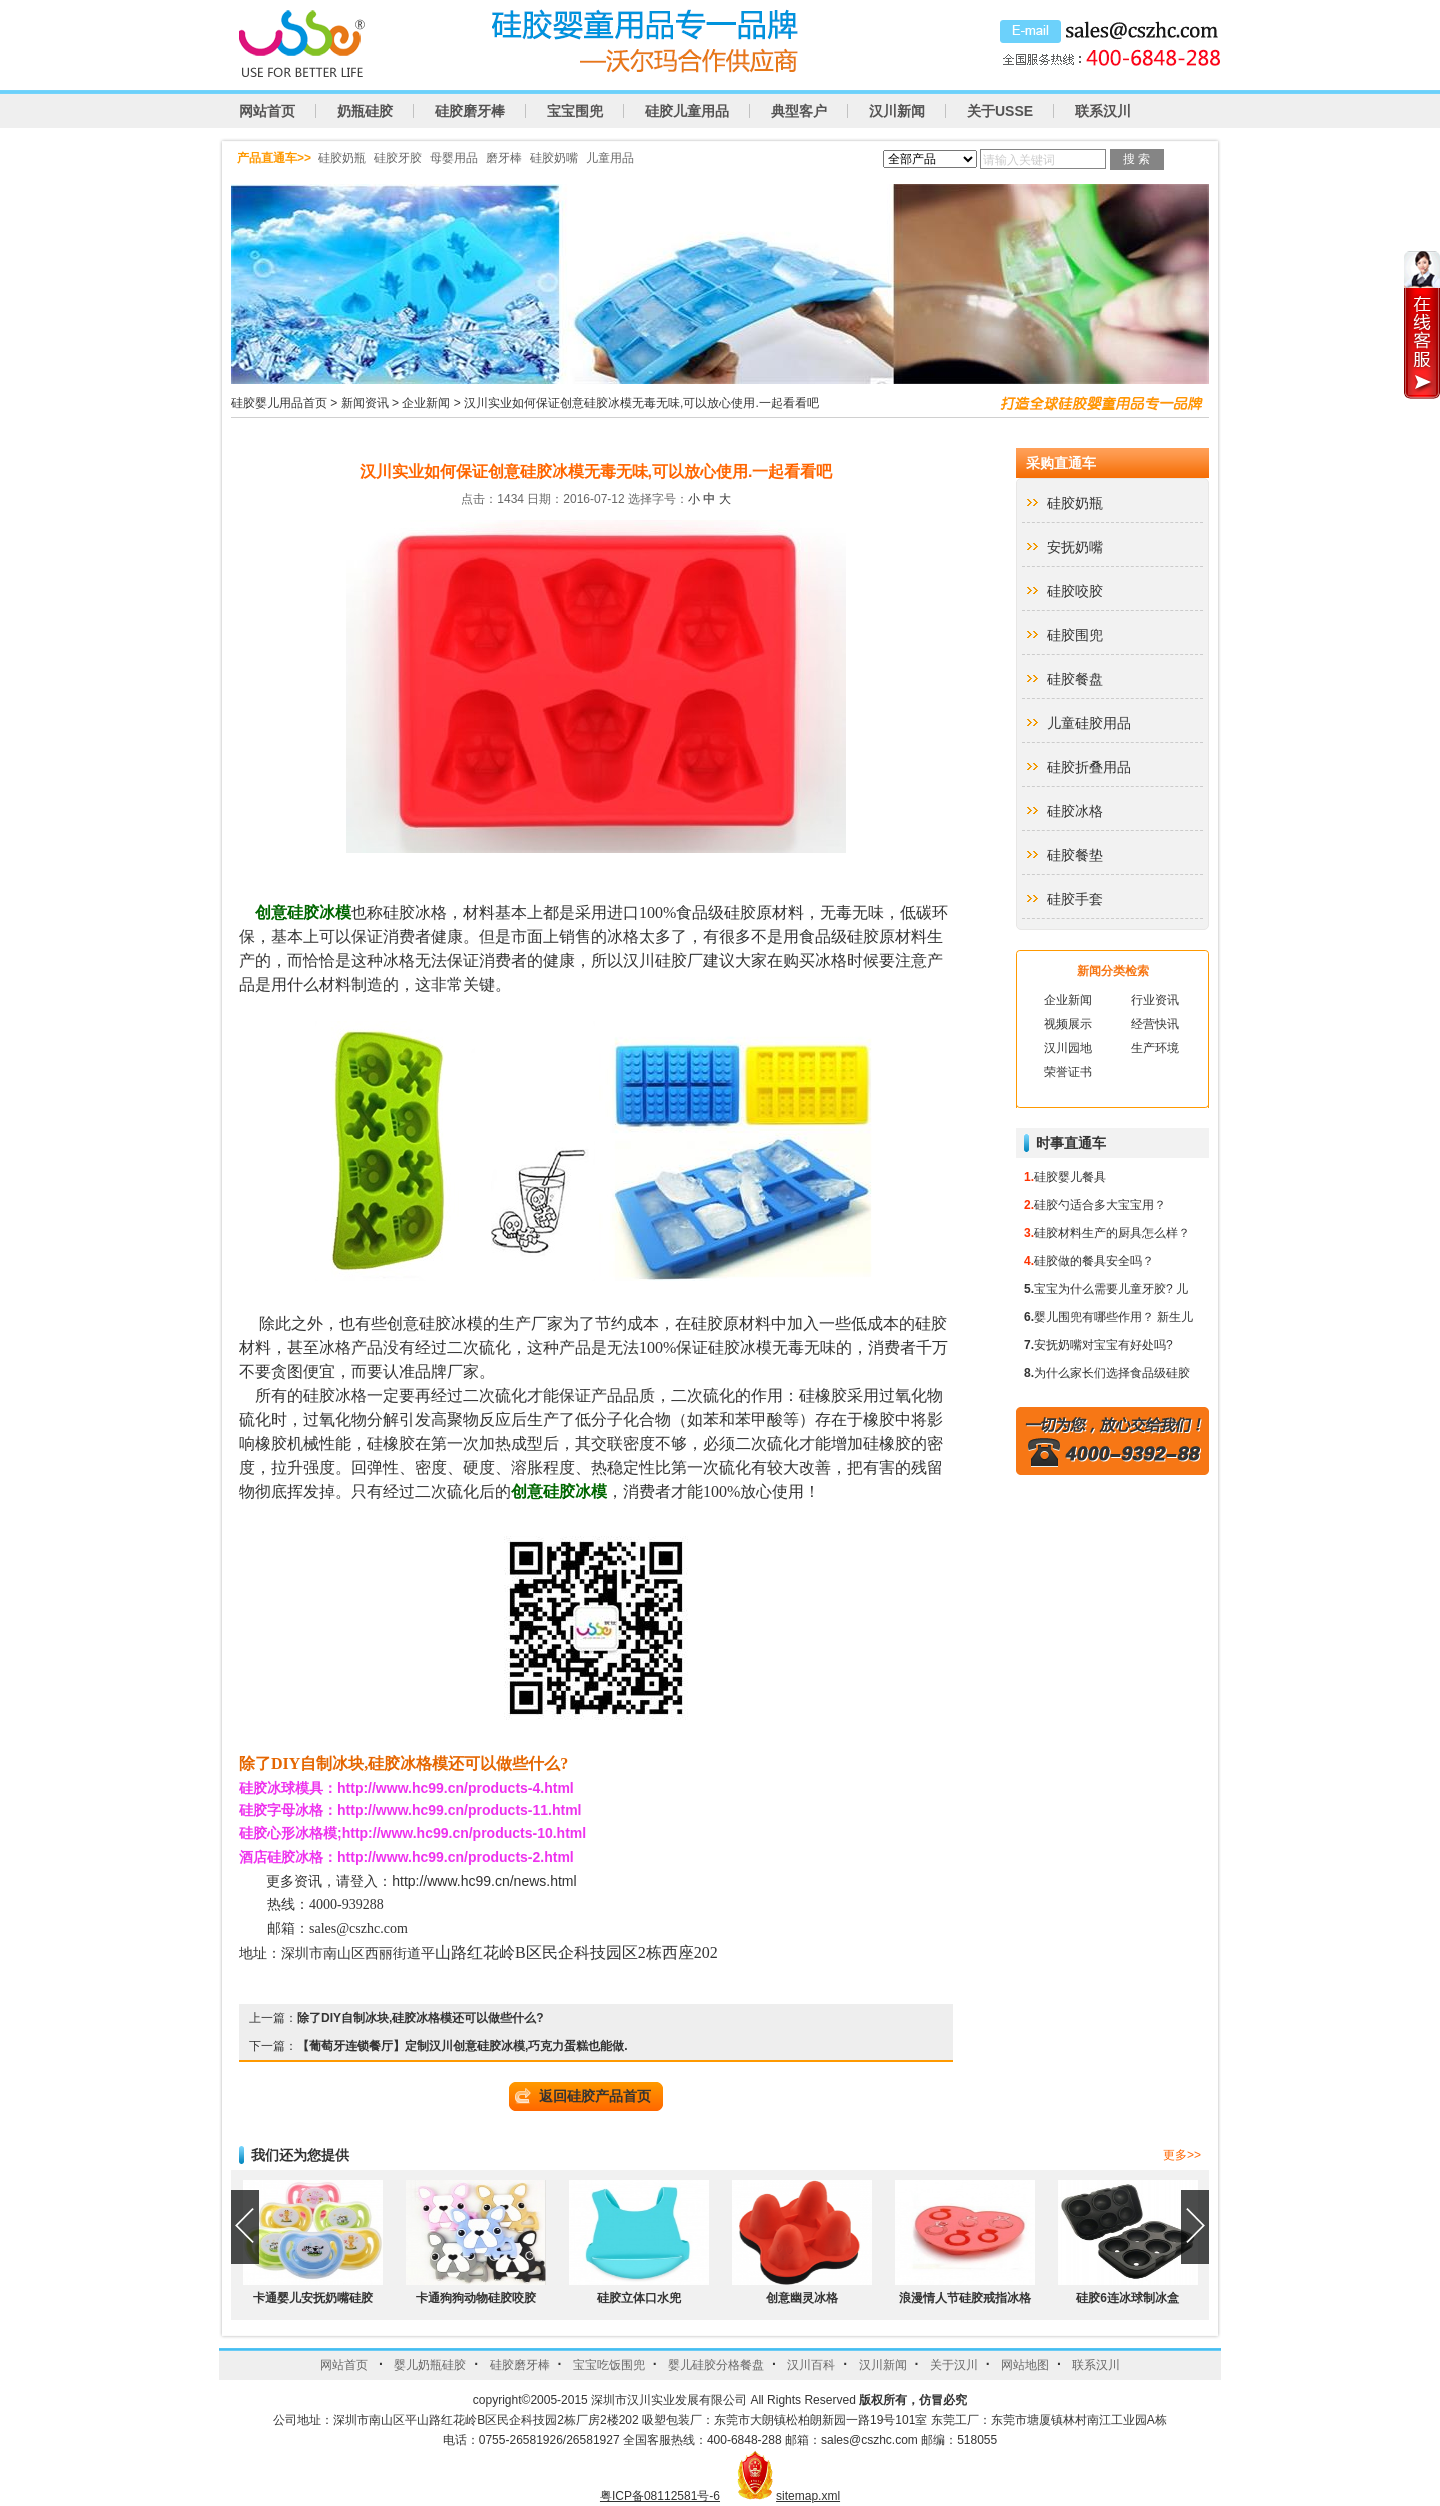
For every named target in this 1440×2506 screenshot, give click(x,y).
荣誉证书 (1068, 1072)
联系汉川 (1103, 111)
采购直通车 (1061, 463)
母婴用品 (454, 158)
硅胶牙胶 (398, 158)
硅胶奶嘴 (554, 158)
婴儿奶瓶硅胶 (430, 2365)
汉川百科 (811, 2365)
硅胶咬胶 (1075, 591)
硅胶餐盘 (1075, 679)
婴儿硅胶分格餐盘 (716, 2365)
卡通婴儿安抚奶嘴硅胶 (313, 2298)
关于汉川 (954, 2365)
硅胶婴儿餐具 (1070, 1177)
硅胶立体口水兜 (639, 2298)
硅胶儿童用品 (687, 111)
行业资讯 (1155, 1000)
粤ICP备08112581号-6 (660, 2496)
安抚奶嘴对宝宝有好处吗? (1103, 1345)
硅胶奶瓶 (342, 158)
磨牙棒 (504, 158)
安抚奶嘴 (1075, 547)
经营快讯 (1155, 1024)
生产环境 (1155, 1048)
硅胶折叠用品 (1089, 767)
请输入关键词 (1019, 160)
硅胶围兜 (1075, 635)
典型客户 (799, 111)
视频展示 (1068, 1024)
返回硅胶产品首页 (595, 2096)
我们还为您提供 (300, 2155)
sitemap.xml (808, 2496)
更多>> (1182, 2155)
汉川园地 (1068, 1048)
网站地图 (1025, 2365)
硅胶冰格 (1075, 811)
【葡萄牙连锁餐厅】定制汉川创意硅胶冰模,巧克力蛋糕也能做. (462, 2046)
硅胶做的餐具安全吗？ (1094, 1261)
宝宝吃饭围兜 (609, 2365)
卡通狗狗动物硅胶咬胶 (476, 2298)
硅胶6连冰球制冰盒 (1127, 2298)
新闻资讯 (365, 403)
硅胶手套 (1075, 899)
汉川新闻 (897, 111)
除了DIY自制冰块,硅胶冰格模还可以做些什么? (420, 2018)
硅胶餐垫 (1075, 855)
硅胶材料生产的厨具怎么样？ (1112, 1233)
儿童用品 (610, 158)
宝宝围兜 (575, 111)
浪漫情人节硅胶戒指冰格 (965, 2298)
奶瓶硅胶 (365, 111)
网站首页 (267, 111)
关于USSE (1000, 111)
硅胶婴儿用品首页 (279, 403)
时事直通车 (1071, 1143)
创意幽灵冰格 (802, 2298)
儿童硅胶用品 (1089, 723)
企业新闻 (426, 403)
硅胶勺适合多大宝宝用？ (1100, 1205)
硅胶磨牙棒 (470, 111)
